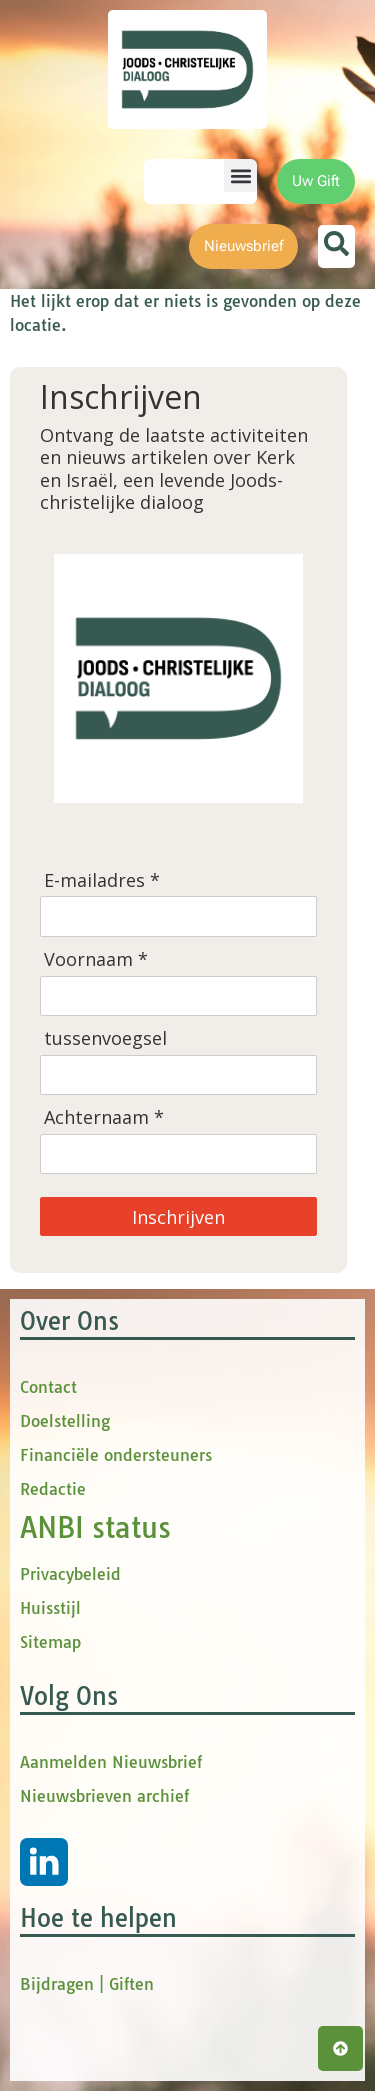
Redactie (53, 1489)
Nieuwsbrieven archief (104, 1796)
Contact (48, 1387)
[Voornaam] (178, 996)
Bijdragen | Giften (87, 1984)
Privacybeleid (70, 1574)
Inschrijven (178, 1217)
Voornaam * (96, 959)
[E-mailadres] (178, 916)
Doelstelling (65, 1421)
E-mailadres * (102, 880)
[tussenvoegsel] (178, 1075)
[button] (240, 175)
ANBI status (95, 1527)
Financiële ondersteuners (116, 1455)
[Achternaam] (178, 1154)
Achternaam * (104, 1117)
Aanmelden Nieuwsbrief (111, 1762)
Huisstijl (50, 1608)
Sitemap (50, 1642)
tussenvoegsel (105, 1038)
